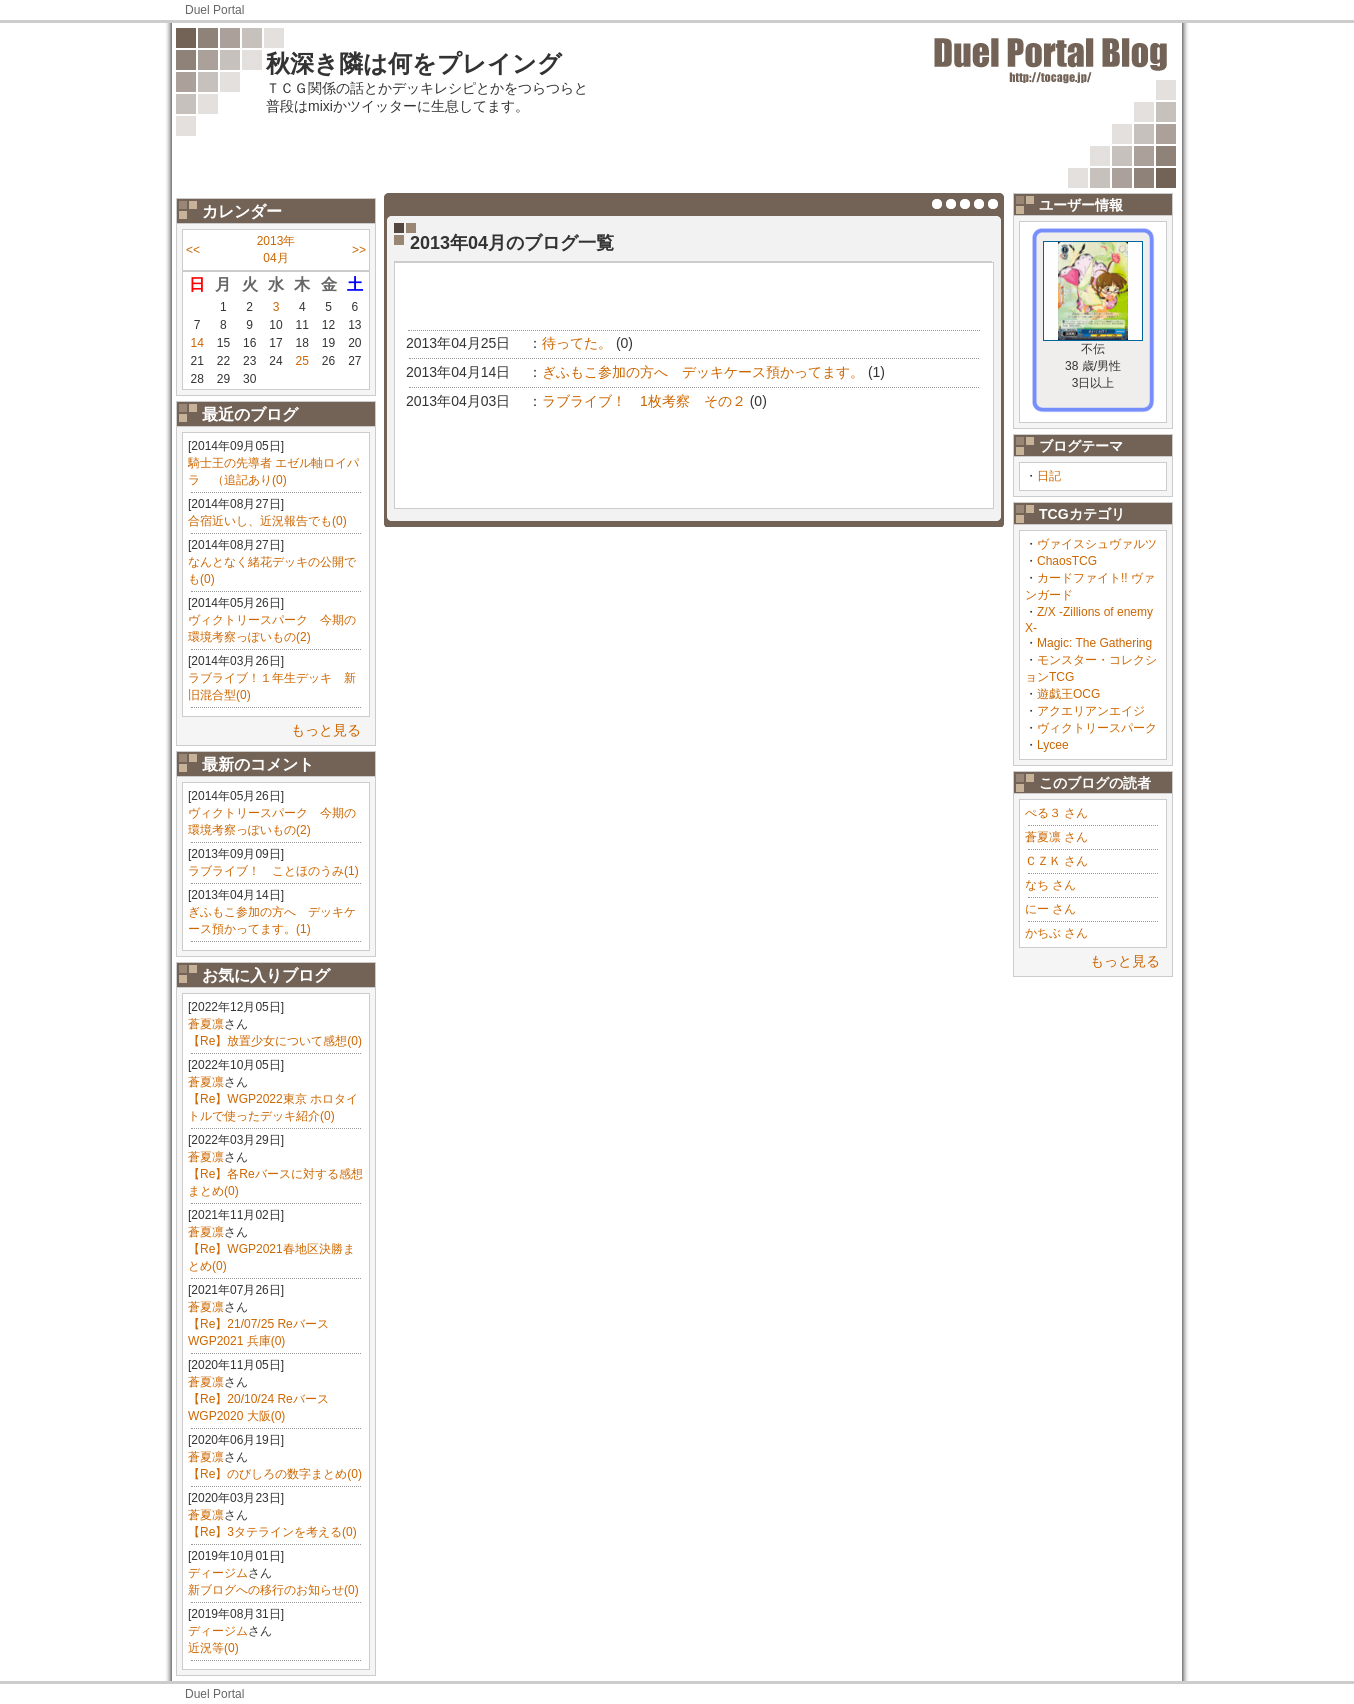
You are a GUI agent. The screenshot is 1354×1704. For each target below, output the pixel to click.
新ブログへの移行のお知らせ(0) (273, 1590)
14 (196, 343)
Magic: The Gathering (1094, 643)
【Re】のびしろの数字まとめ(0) (275, 1474)
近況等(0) (213, 1648)
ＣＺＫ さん (1056, 861)
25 (302, 361)
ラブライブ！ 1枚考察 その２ (644, 401)
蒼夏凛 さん (1056, 837)
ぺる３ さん (1056, 813)
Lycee (1053, 745)
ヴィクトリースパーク (1097, 728)
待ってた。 (577, 343)
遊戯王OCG (1068, 694)
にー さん (1050, 909)
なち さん (1050, 885)
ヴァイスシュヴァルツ (1097, 544)
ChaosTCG (1067, 561)
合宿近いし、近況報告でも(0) (267, 521)
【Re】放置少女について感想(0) (275, 1041)
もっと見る (326, 730)
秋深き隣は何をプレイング (414, 63)
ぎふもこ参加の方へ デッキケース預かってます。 (703, 372)
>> (359, 250)
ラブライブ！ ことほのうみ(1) (273, 871)
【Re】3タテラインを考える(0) (272, 1532)
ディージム (218, 1573)
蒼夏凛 (206, 1024)
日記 (1049, 476)
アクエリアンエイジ (1091, 711)
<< (193, 250)
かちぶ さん (1056, 933)
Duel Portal (214, 10)
